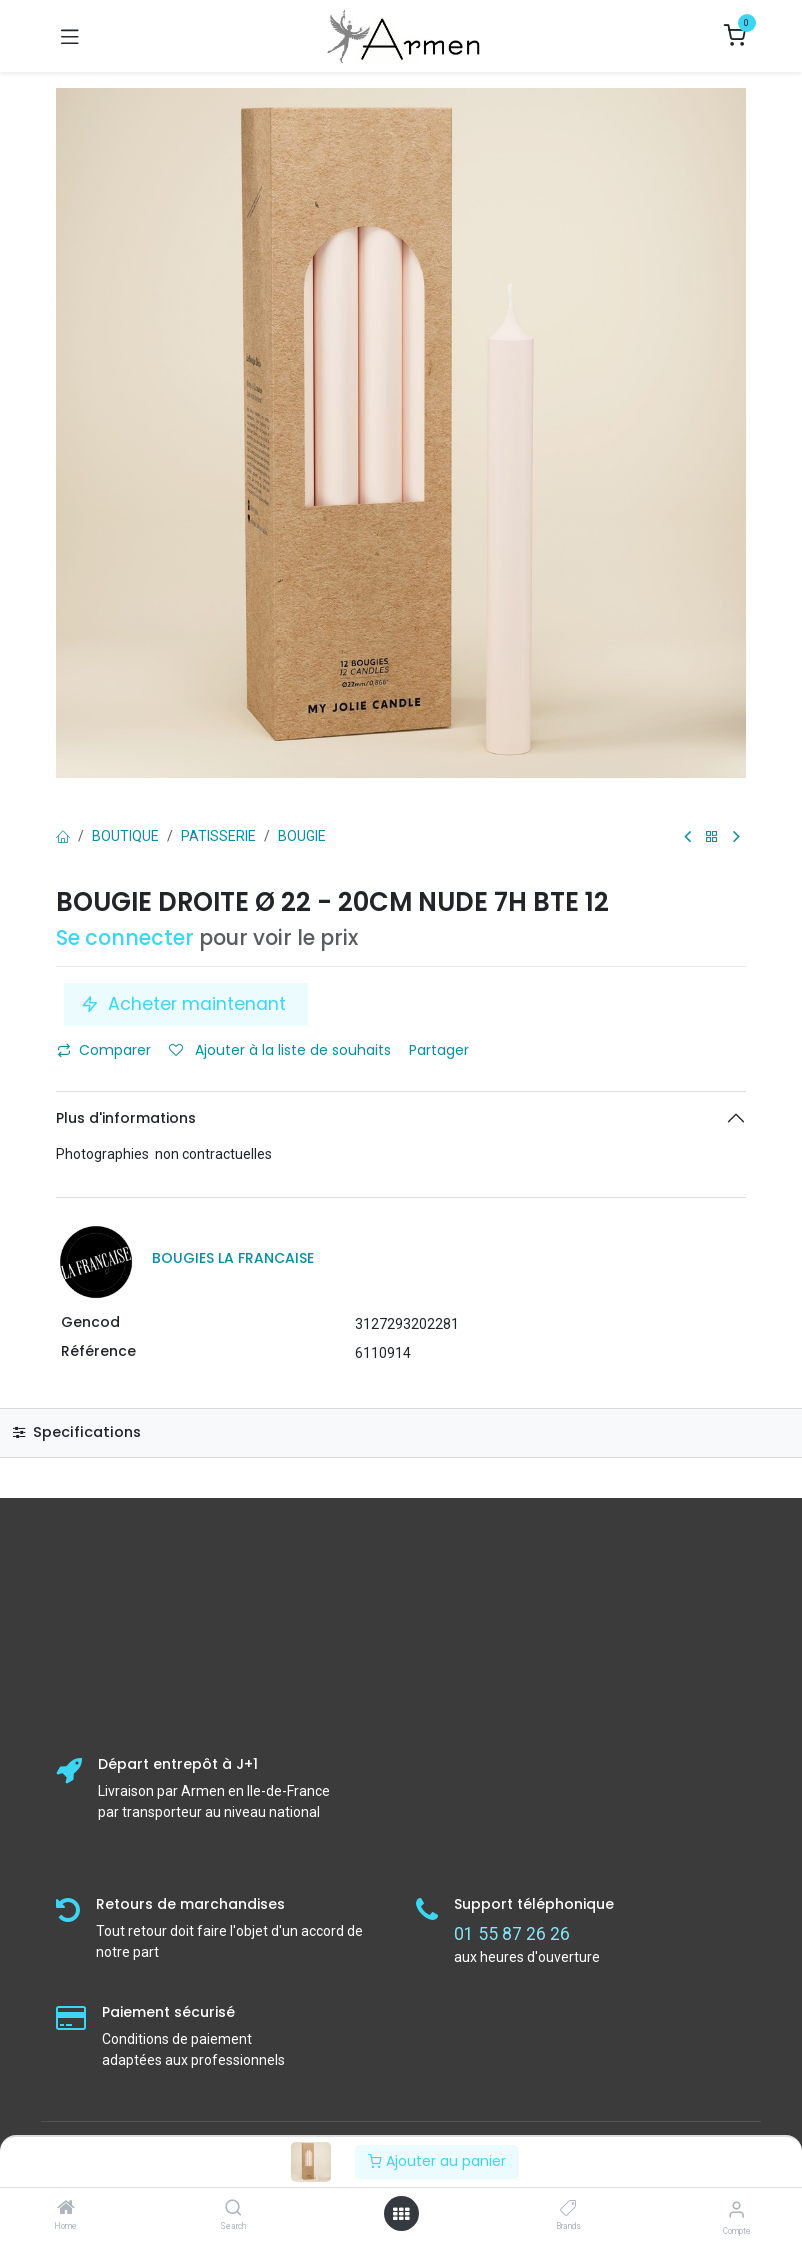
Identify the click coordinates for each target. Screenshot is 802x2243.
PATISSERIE (218, 836)
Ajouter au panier (437, 2161)
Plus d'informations (126, 1118)
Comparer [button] (104, 1050)
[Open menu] (401, 2214)
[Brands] (568, 2209)
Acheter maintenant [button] (186, 1004)
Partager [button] (441, 1050)
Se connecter (125, 937)
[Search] (233, 2209)
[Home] (66, 2209)
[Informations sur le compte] (736, 2209)
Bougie (302, 836)
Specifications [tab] (77, 1432)
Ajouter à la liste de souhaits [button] (280, 1050)
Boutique (125, 836)
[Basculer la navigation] (70, 36)
